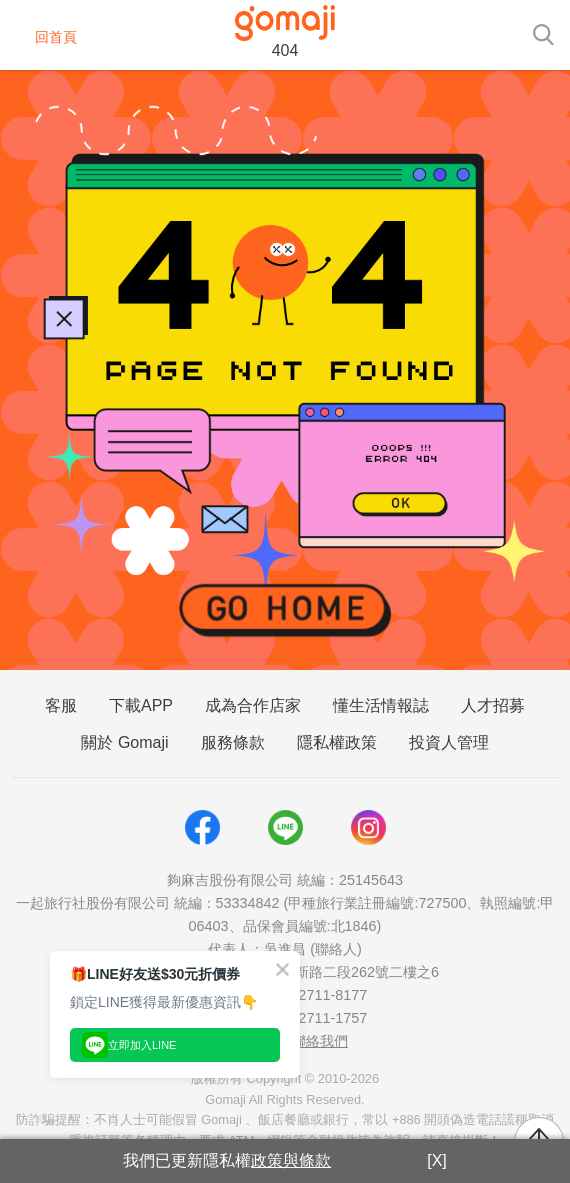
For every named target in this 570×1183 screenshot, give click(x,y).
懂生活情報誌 (381, 705)
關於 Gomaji (124, 742)
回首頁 (43, 37)
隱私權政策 (337, 742)
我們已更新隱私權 (227, 1160)
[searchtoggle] (543, 33)
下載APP (141, 705)
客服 (61, 705)
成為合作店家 (253, 705)
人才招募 (493, 705)
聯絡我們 (320, 1041)
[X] (437, 1160)
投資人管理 (449, 742)
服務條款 (233, 742)
